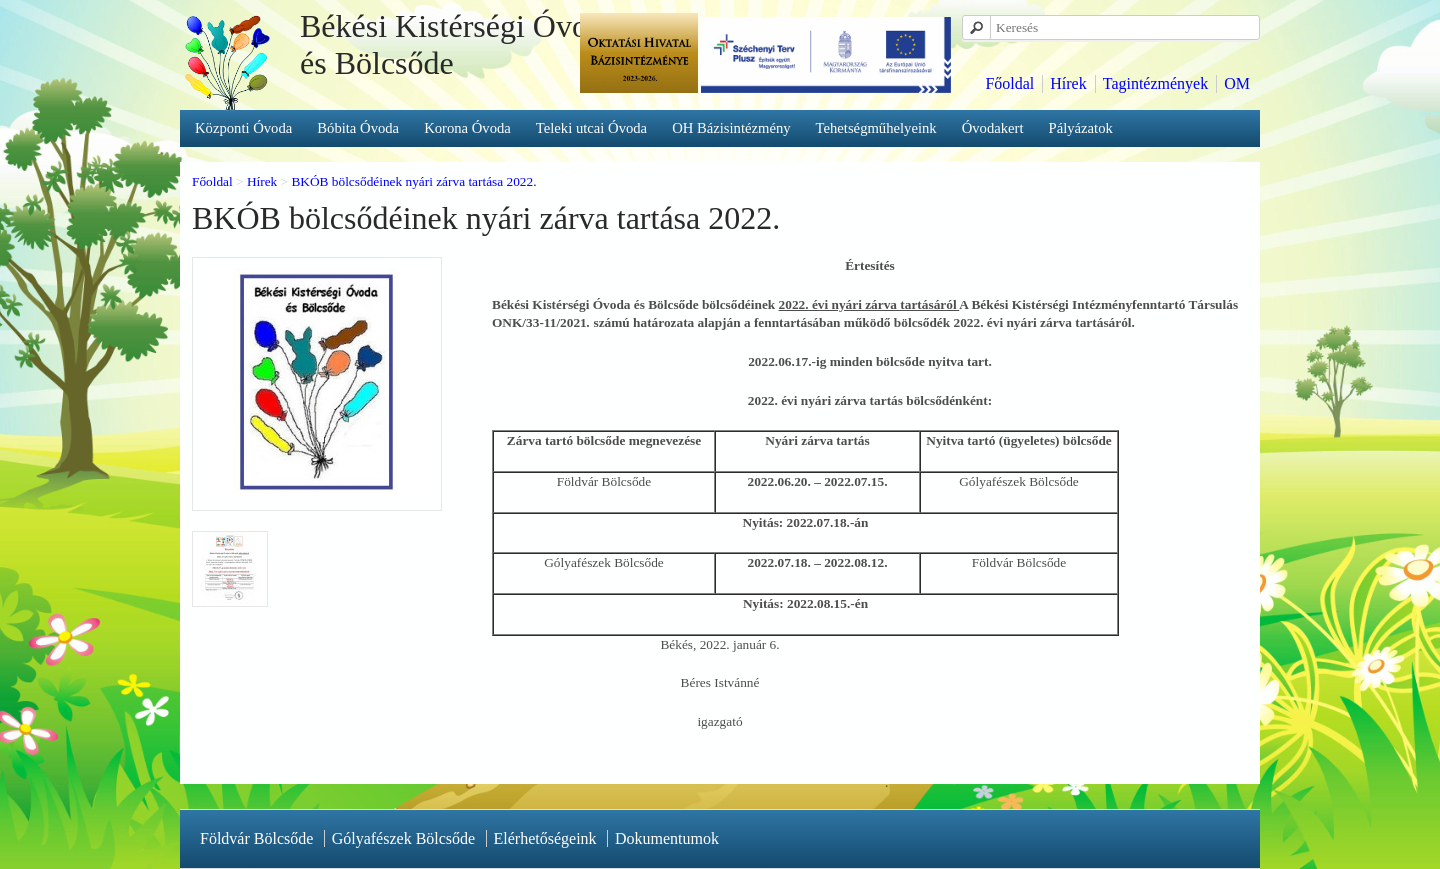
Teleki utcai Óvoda (591, 128)
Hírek (1068, 83)
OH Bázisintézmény (731, 128)
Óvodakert (993, 128)
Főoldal (1009, 83)
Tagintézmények (1156, 83)
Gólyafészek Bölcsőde (404, 838)
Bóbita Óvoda (358, 128)
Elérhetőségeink (545, 838)
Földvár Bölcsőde (256, 838)
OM (1237, 83)
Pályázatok (1081, 128)
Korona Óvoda (467, 128)
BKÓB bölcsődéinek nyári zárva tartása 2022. (413, 181)
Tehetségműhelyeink (876, 128)
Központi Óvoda (243, 128)
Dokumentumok (667, 838)
